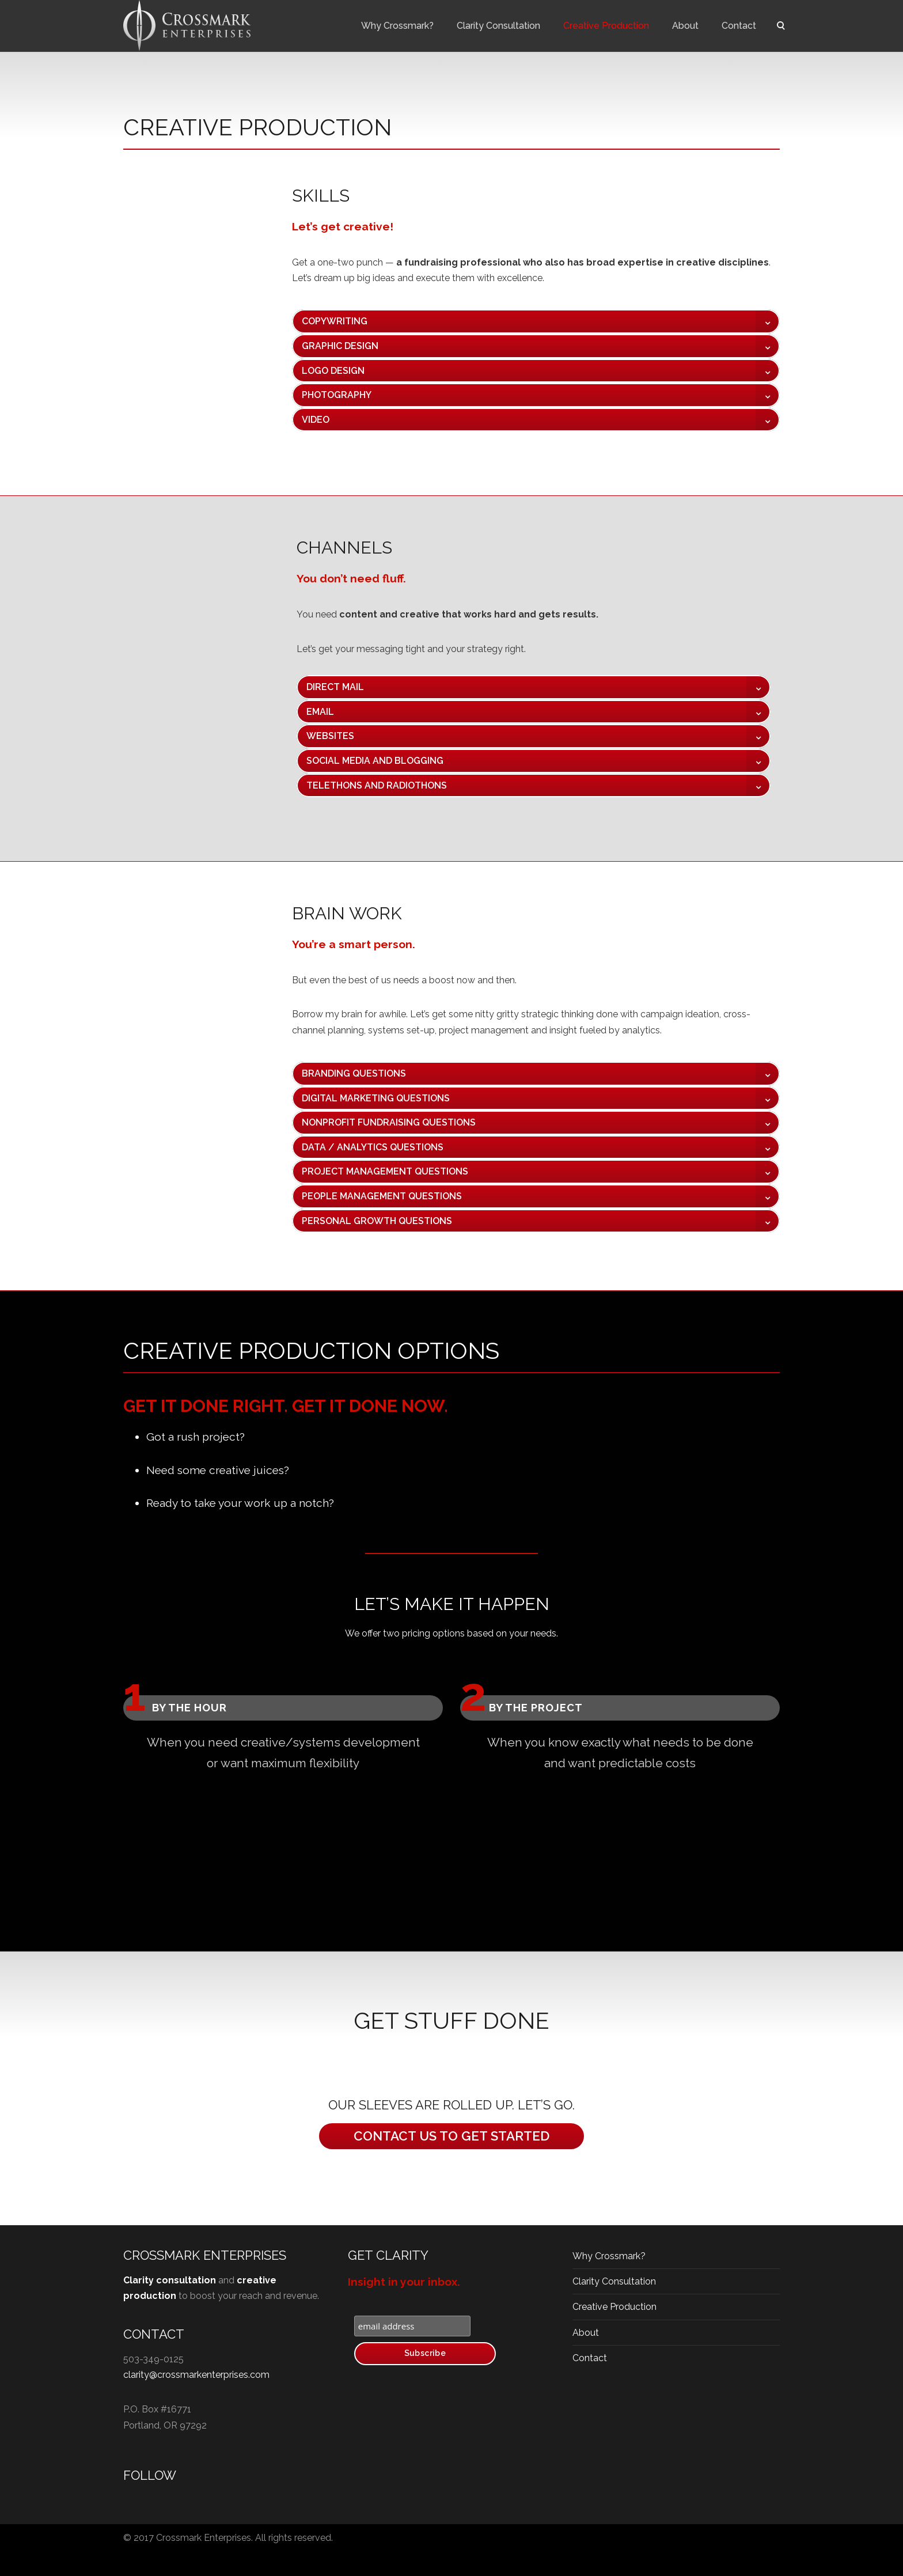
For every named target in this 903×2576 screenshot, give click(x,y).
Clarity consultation (169, 2280)
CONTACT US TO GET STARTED (451, 2135)
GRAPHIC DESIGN (340, 345)
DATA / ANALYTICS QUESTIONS (372, 1147)
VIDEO (315, 419)
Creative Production (606, 25)
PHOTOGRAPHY (336, 394)
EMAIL (320, 711)
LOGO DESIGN (333, 370)
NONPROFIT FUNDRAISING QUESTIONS (389, 1122)
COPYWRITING (334, 321)
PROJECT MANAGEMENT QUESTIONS (385, 1171)
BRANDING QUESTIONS (354, 1073)
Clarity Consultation (498, 25)
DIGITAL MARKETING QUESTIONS (376, 1098)
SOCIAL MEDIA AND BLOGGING (374, 760)
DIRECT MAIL (335, 686)
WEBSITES (330, 735)
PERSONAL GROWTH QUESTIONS (377, 1220)
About (685, 25)
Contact (739, 25)
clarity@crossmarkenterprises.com (196, 2374)
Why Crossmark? (397, 25)
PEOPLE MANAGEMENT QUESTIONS (382, 1196)
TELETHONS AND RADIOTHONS (376, 785)
